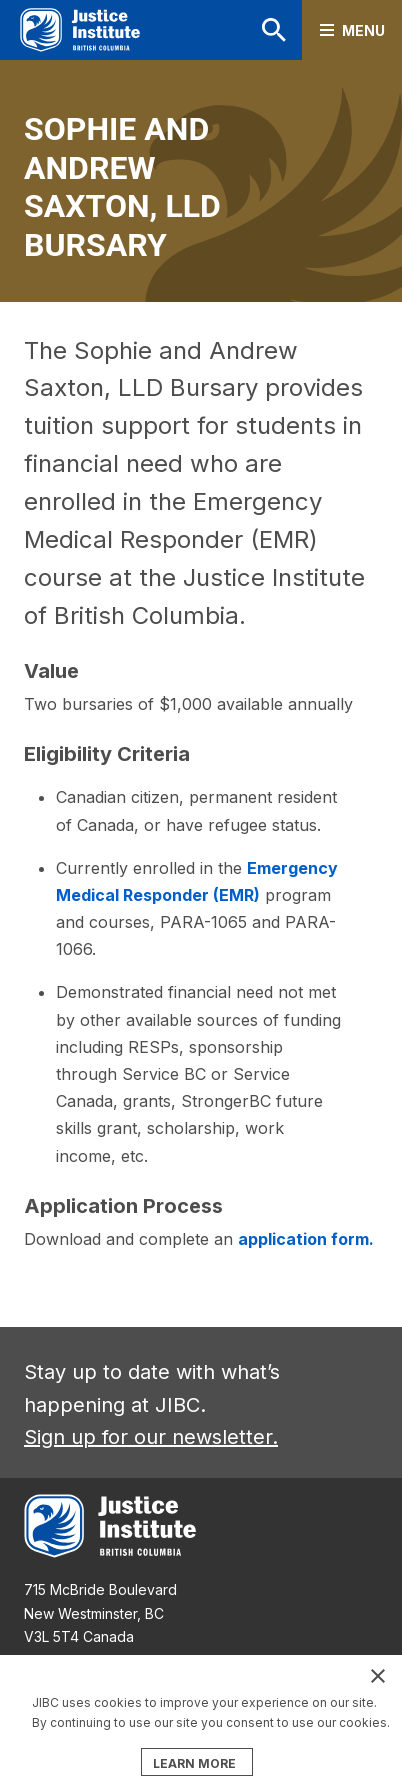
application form (303, 1239)
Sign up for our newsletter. (151, 1437)
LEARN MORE (194, 1763)
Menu (363, 30)
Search (274, 30)
